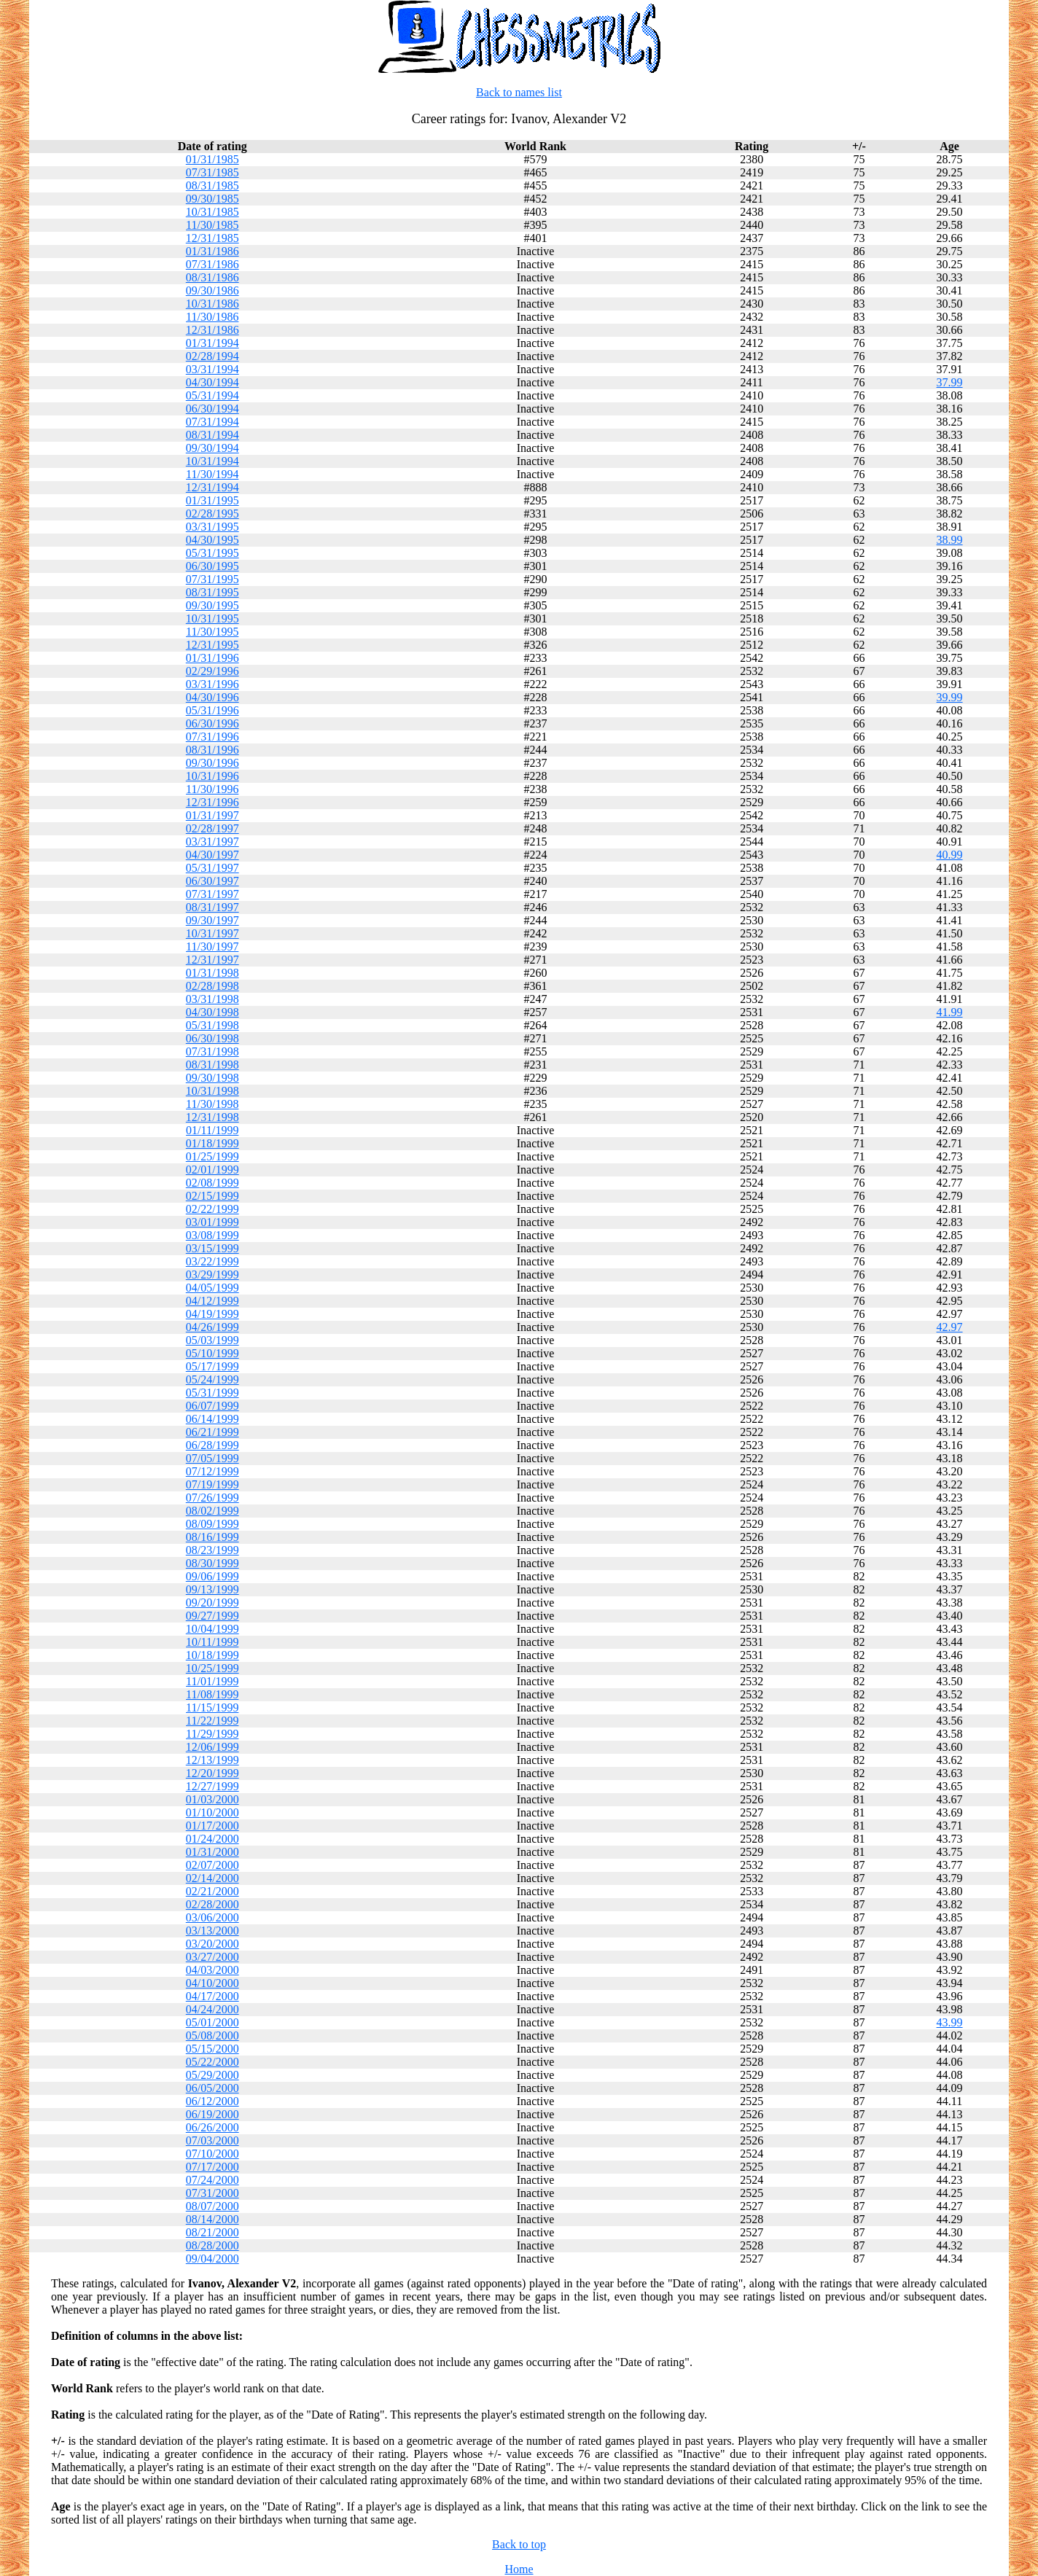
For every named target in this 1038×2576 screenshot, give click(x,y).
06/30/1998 (212, 1038)
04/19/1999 (212, 1314)
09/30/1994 (212, 448)
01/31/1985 (212, 159)
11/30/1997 (212, 946)
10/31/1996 (212, 776)
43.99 (950, 2022)
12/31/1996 (212, 802)
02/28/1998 (212, 986)
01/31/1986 (212, 251)
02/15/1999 (212, 1196)
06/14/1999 (212, 1419)
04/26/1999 (212, 1327)
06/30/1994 (212, 408)
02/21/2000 (212, 1891)
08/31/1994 (212, 435)
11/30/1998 (212, 1104)
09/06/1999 (212, 1576)
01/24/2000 (212, 1839)
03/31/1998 (212, 999)
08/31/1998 (212, 1064)
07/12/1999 (212, 1471)
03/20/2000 (212, 1943)
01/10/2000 (212, 1812)
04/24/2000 (212, 2009)
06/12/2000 (212, 2101)
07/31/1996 (212, 736)
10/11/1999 (212, 1642)
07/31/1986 (212, 264)
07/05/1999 (212, 1458)
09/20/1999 (212, 1602)
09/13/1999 (212, 1589)
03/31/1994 (212, 369)
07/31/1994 (212, 421)
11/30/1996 (212, 789)
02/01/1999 (212, 1169)
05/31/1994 (212, 395)
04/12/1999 (212, 1301)
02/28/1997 (212, 828)
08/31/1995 (212, 592)
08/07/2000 (212, 2206)
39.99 (950, 697)
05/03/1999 (212, 1340)
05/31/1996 (212, 710)
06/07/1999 (212, 1406)
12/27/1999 (212, 1786)
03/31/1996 (212, 684)
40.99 (950, 854)
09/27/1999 (212, 1615)
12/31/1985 (212, 238)
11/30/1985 (212, 225)
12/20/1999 (212, 1773)
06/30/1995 (212, 566)
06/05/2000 (212, 2088)
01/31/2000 (212, 1852)
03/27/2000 (212, 1957)
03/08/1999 (212, 1235)
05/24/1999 (212, 1379)
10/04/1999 (212, 1629)
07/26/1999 (212, 1497)
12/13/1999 (212, 1760)
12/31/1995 (212, 645)
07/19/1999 (212, 1484)
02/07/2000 (212, 1865)
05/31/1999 (212, 1392)
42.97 (950, 1327)
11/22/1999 (212, 1720)
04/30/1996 (212, 697)
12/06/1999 (212, 1747)
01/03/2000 (212, 1799)
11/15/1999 (212, 1707)
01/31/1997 (212, 815)
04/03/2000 (212, 1970)
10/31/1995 (212, 618)
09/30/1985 (212, 198)
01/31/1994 (212, 343)
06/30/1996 (212, 723)
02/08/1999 (212, 1182)
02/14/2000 (212, 1878)
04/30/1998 (212, 1012)
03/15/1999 (212, 1248)
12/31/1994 (212, 487)
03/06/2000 (212, 1917)
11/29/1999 (212, 1734)
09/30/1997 (212, 920)
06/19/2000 (212, 2114)
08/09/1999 (212, 1524)
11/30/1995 (212, 631)
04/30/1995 (212, 540)
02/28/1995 (212, 513)
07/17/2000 (212, 2167)
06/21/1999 (212, 1432)
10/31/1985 (212, 212)
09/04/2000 (212, 2258)
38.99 (950, 540)
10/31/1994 (212, 461)
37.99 (950, 382)
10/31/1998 (212, 1091)
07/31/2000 (212, 2193)
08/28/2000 (212, 2245)
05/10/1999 (212, 1353)
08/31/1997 (212, 907)
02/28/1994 (212, 356)
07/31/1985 (212, 172)
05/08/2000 (212, 2035)
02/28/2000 (212, 1904)
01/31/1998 (212, 973)
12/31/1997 (212, 959)
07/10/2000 (212, 2153)
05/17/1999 (212, 1366)
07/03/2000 (212, 2140)
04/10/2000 (212, 1983)
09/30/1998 (212, 1078)
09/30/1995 (212, 605)
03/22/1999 (212, 1261)
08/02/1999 (212, 1510)
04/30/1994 (212, 382)
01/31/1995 (212, 500)
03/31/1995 (212, 526)
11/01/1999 (212, 1681)
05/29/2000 (212, 2075)
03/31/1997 (212, 841)
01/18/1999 (212, 1143)
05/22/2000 (212, 2062)
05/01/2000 (212, 2022)
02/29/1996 (212, 671)
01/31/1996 (212, 658)
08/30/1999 (212, 1563)
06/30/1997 (212, 881)
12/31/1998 (212, 1117)
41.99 (950, 1012)
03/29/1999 (212, 1274)
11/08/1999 (212, 1694)
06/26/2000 (212, 2127)
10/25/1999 (212, 1668)
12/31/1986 (212, 330)
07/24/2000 (212, 2180)
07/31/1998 (212, 1051)
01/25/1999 (212, 1156)
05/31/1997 (212, 868)
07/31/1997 (212, 894)
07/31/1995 (212, 579)
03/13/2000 (212, 1930)
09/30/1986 (212, 290)
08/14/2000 (212, 2219)
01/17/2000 (212, 1825)
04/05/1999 (212, 1287)
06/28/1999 (212, 1445)
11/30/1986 (212, 317)
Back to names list (519, 92)
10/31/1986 (212, 303)
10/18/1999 (212, 1655)
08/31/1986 (212, 277)
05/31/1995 (212, 553)
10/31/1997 (212, 933)
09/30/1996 (212, 763)
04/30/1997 (212, 854)
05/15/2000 (212, 2048)
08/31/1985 (212, 185)
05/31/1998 (212, 1025)
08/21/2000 (212, 2232)
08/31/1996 (212, 749)
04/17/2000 (212, 1996)
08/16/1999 (212, 1537)
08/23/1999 (212, 1550)
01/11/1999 (212, 1130)
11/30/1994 (212, 474)
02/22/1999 (212, 1209)
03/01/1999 (212, 1222)
